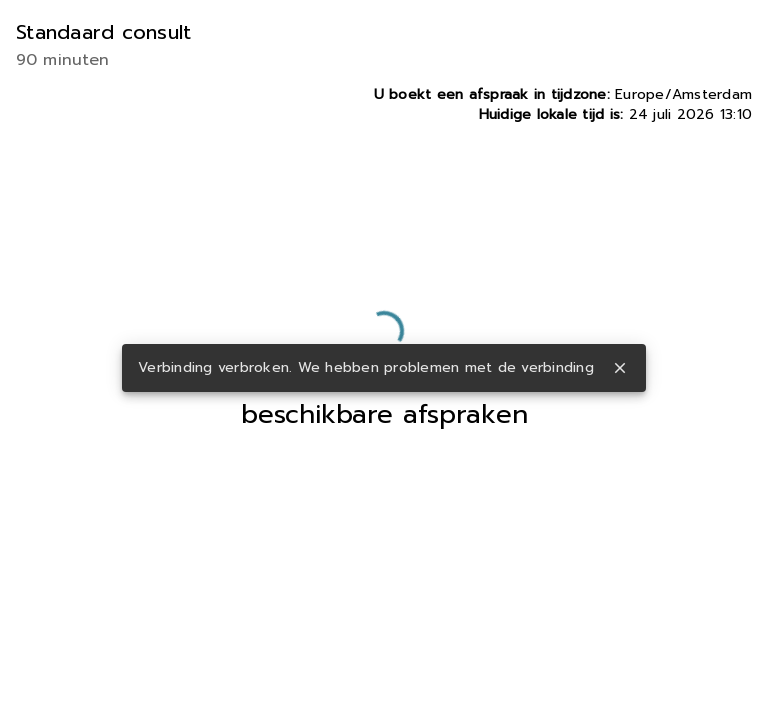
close (620, 368)
